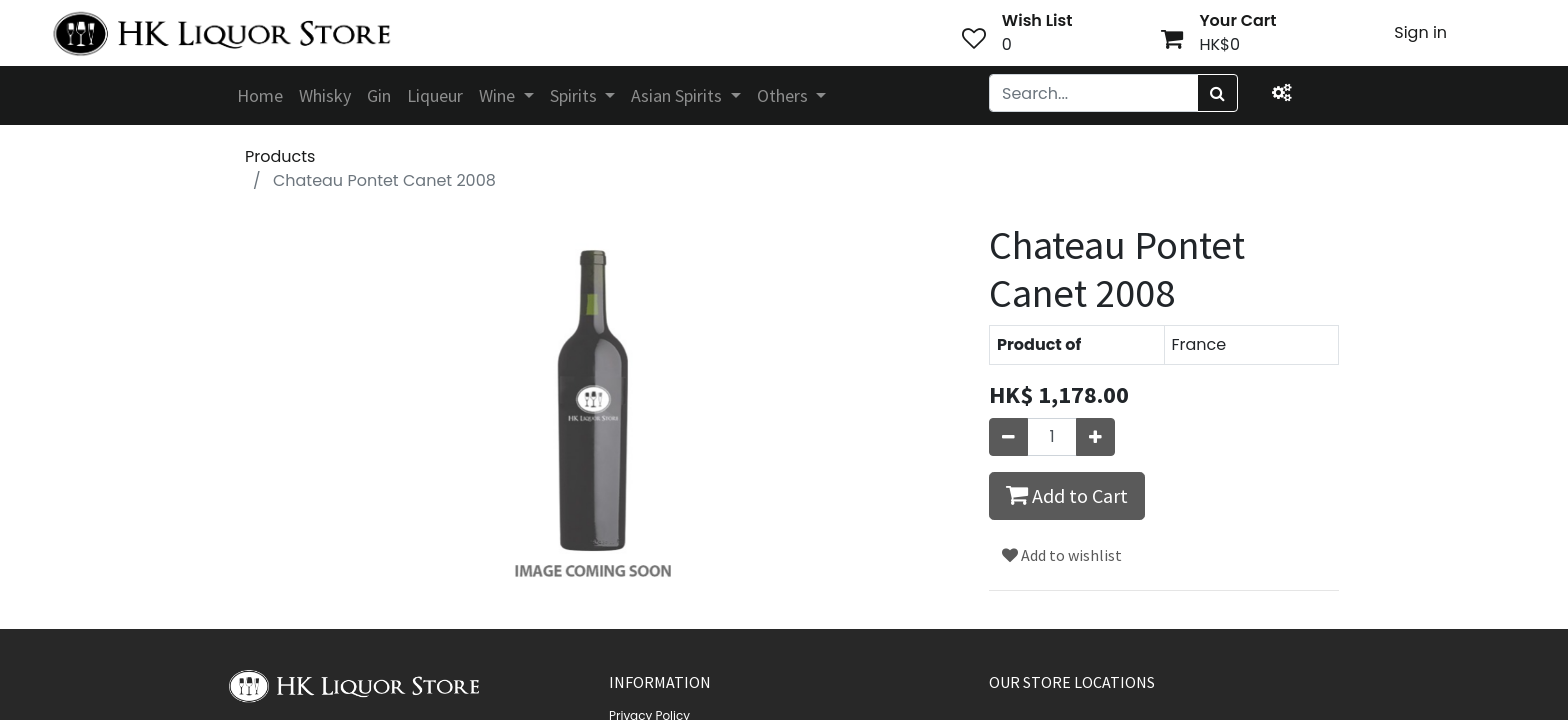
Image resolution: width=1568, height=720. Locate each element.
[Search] (1217, 93)
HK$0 (1219, 44)
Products (280, 156)
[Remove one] (1008, 437)
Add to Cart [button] (1067, 495)
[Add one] (1095, 437)
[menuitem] (260, 95)
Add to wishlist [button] (1062, 555)
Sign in (1420, 32)
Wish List (1037, 20)
